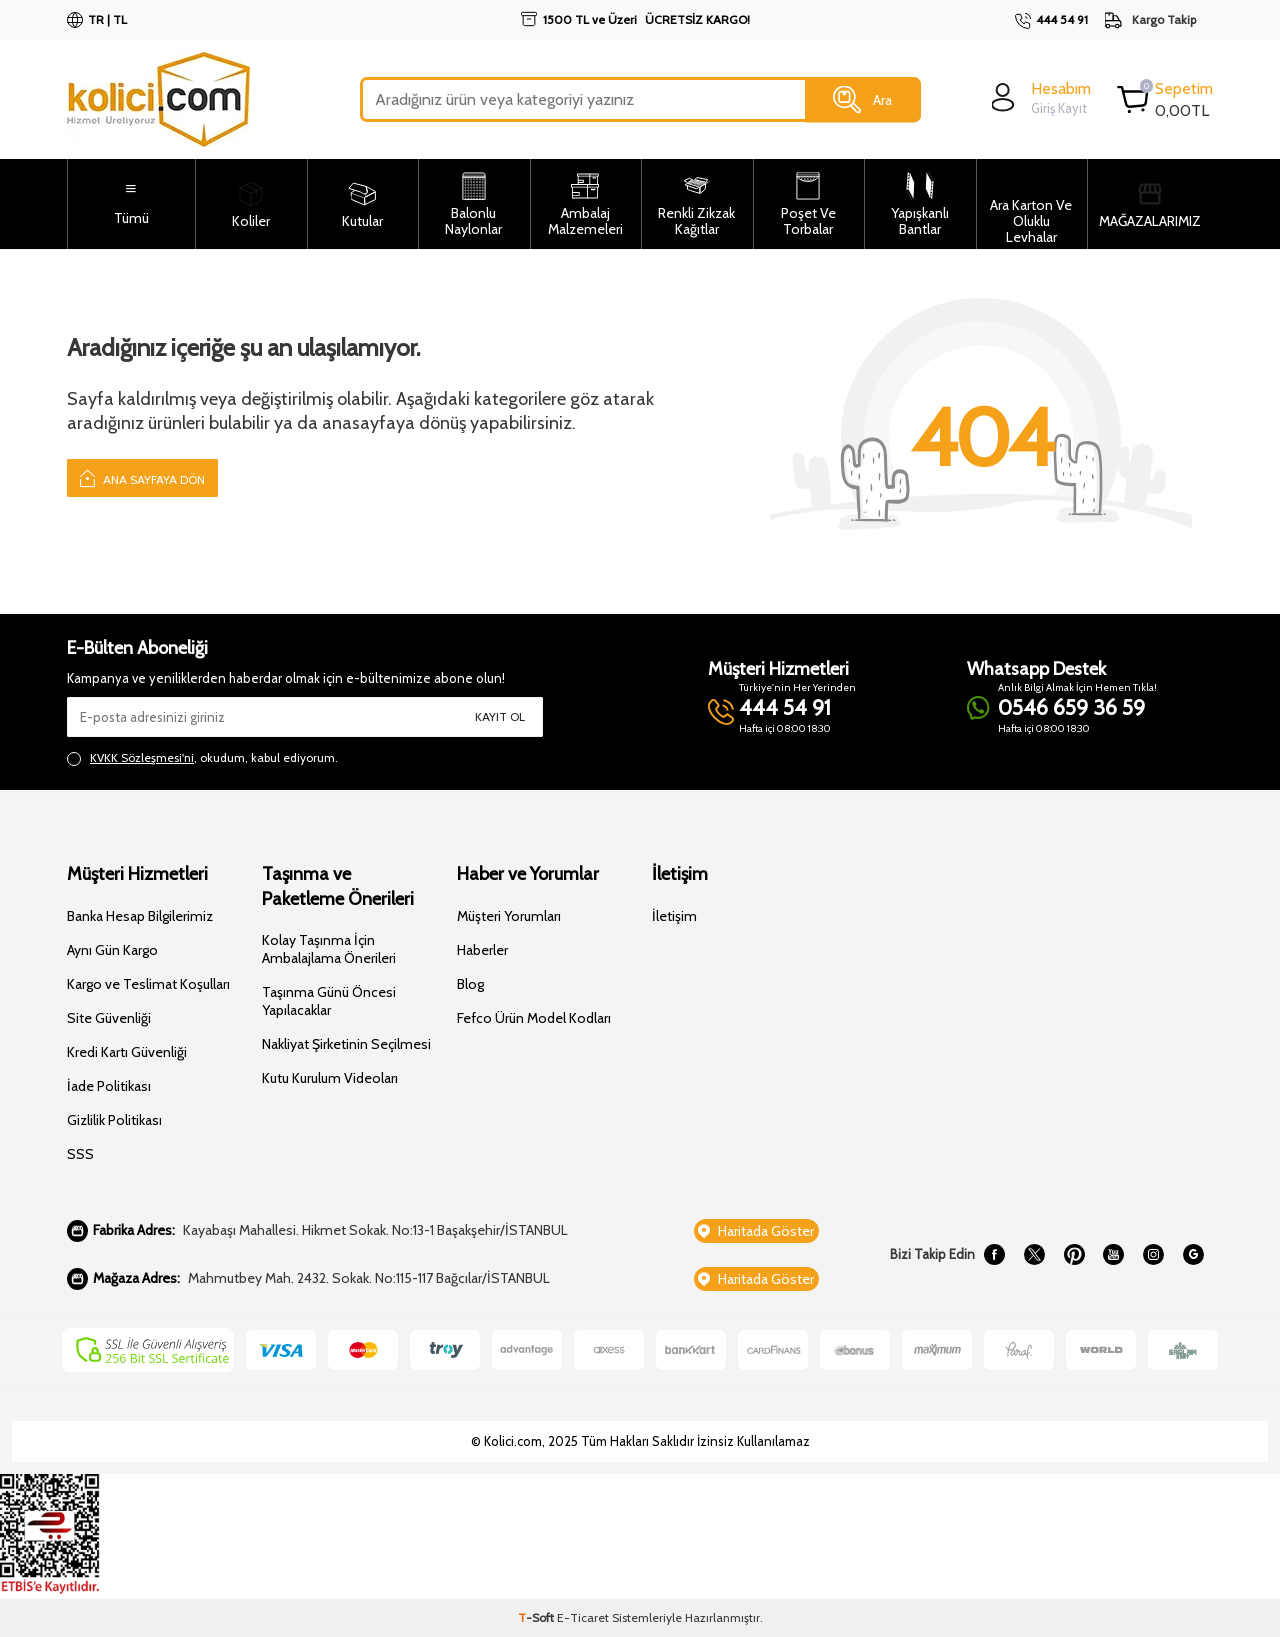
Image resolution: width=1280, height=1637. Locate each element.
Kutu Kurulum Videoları (330, 1078)
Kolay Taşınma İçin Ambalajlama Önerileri (329, 949)
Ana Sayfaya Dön (142, 478)
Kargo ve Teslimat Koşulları (148, 984)
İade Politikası (109, 1086)
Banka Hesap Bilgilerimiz (140, 916)
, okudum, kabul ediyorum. (202, 758)
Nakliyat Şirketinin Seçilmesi (346, 1044)
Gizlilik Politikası (114, 1120)
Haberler (482, 950)
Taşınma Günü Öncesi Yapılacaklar (329, 1001)
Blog (470, 984)
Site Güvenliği (109, 1018)
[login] (1038, 97)
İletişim (674, 916)
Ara (862, 100)
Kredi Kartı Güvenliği (127, 1052)
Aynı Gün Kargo (112, 950)
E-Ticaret (583, 1617)
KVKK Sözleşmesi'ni (142, 757)
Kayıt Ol (500, 716)
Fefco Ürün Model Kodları (534, 1018)
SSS (80, 1154)
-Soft (537, 1617)
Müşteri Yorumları (509, 916)
